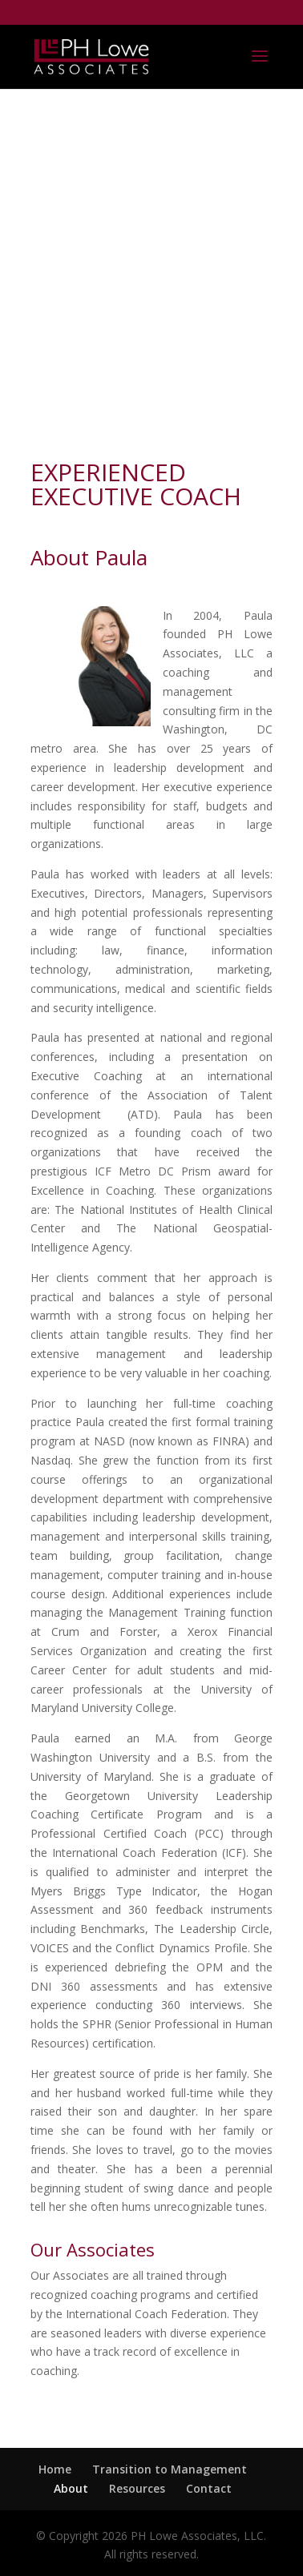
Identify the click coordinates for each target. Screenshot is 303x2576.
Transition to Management (169, 2469)
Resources (137, 2488)
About (71, 2488)
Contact (209, 2488)
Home (54, 2469)
